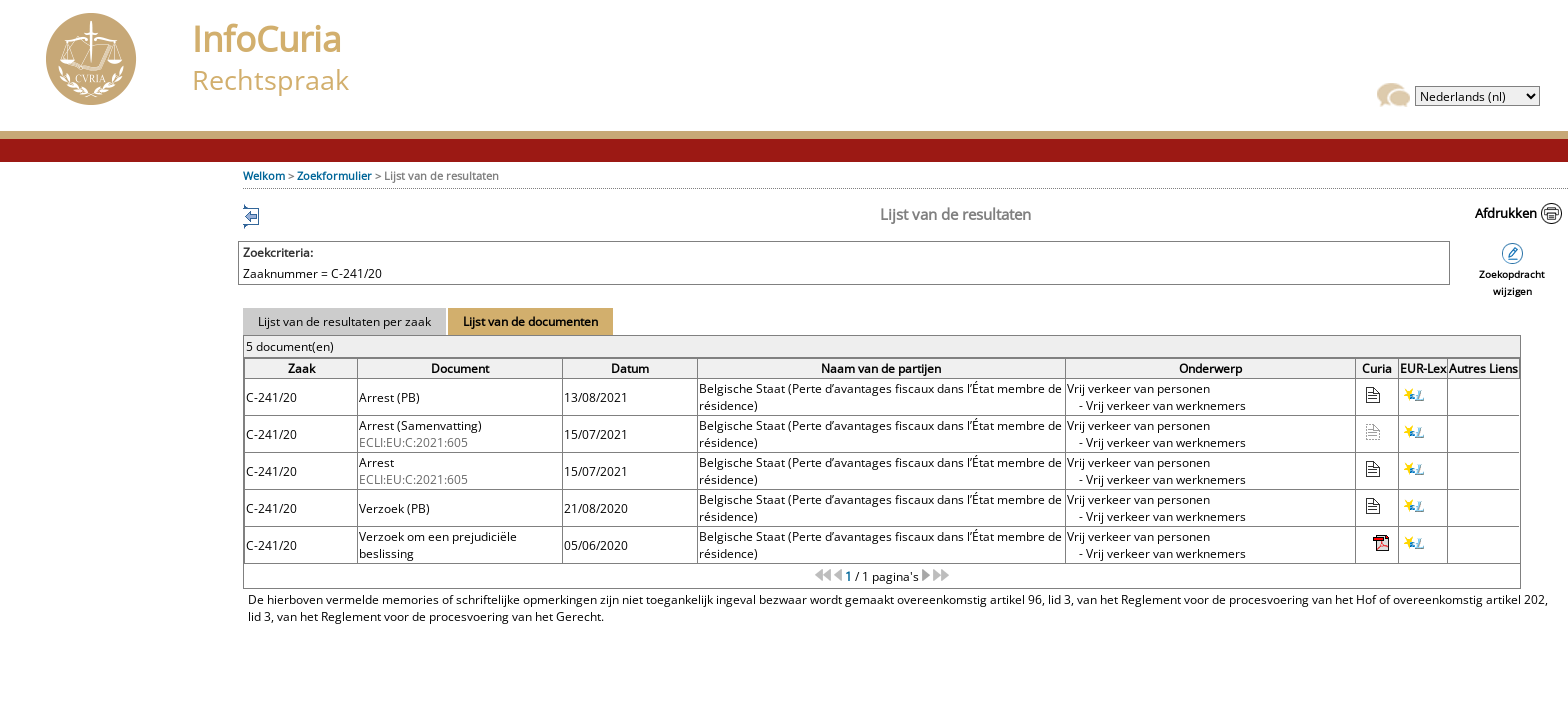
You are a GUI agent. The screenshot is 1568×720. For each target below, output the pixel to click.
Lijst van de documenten (530, 321)
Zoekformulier (334, 175)
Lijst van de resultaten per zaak (344, 321)
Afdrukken (1506, 213)
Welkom (264, 175)
